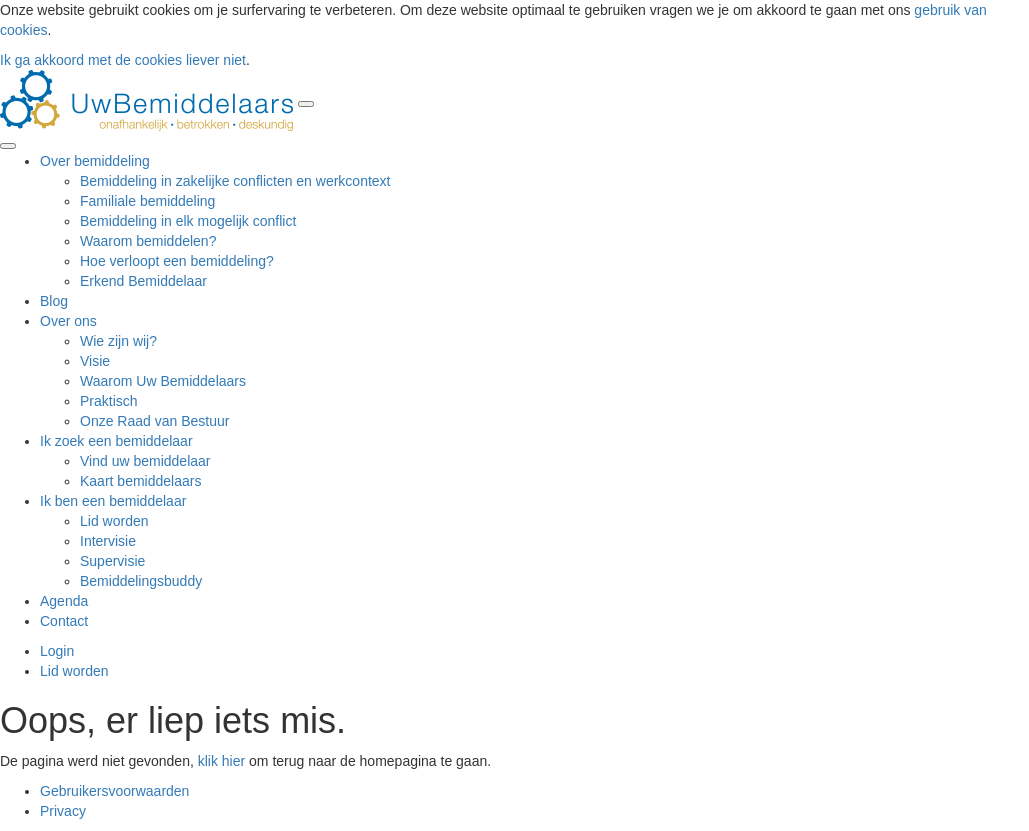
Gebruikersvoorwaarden (114, 791)
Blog (54, 301)
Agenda (64, 601)
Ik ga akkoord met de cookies (91, 60)
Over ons (68, 321)
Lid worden (74, 671)
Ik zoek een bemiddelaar (116, 441)
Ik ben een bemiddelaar (113, 501)
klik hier (221, 761)
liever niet (216, 60)
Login (57, 651)
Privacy (63, 811)
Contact (64, 621)
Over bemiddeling (95, 161)
